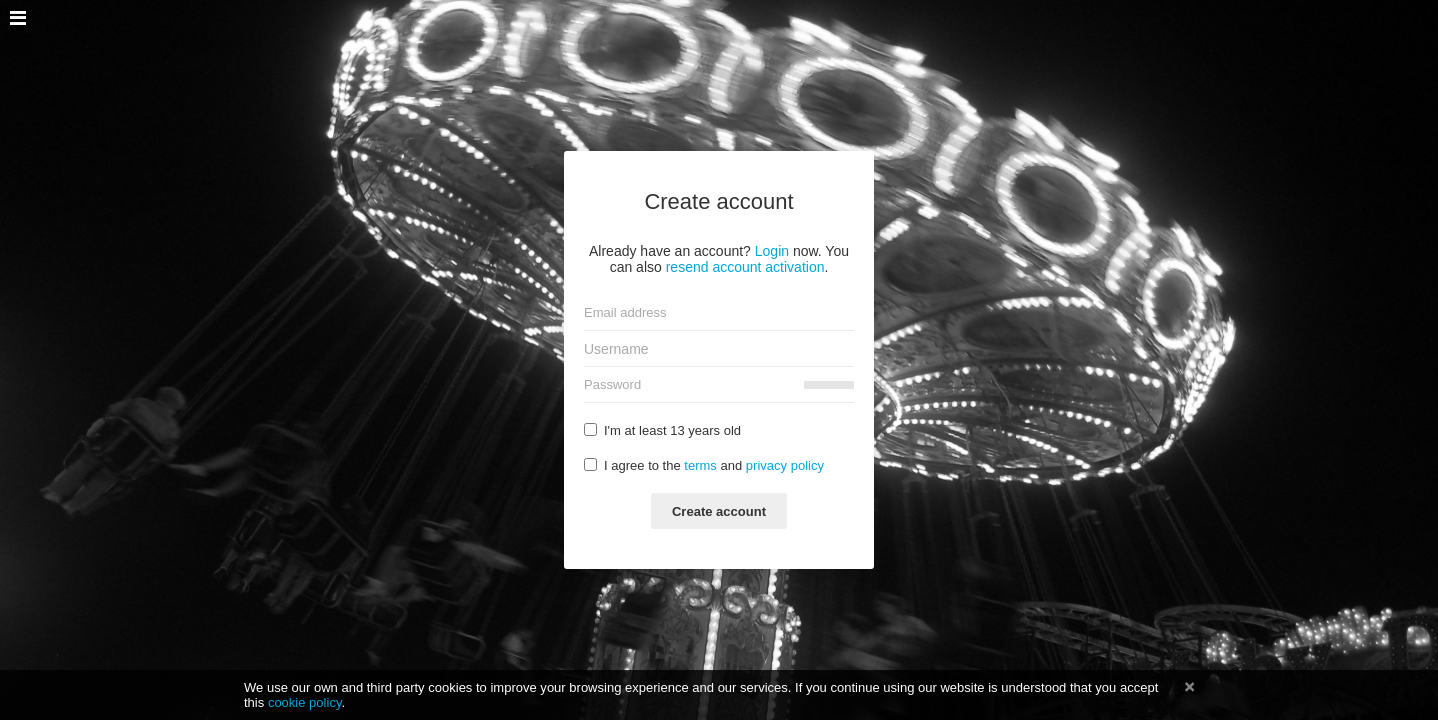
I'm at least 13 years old (662, 430)
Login (772, 251)
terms (700, 465)
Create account (719, 511)
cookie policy (305, 702)
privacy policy (785, 465)
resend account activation (745, 267)
